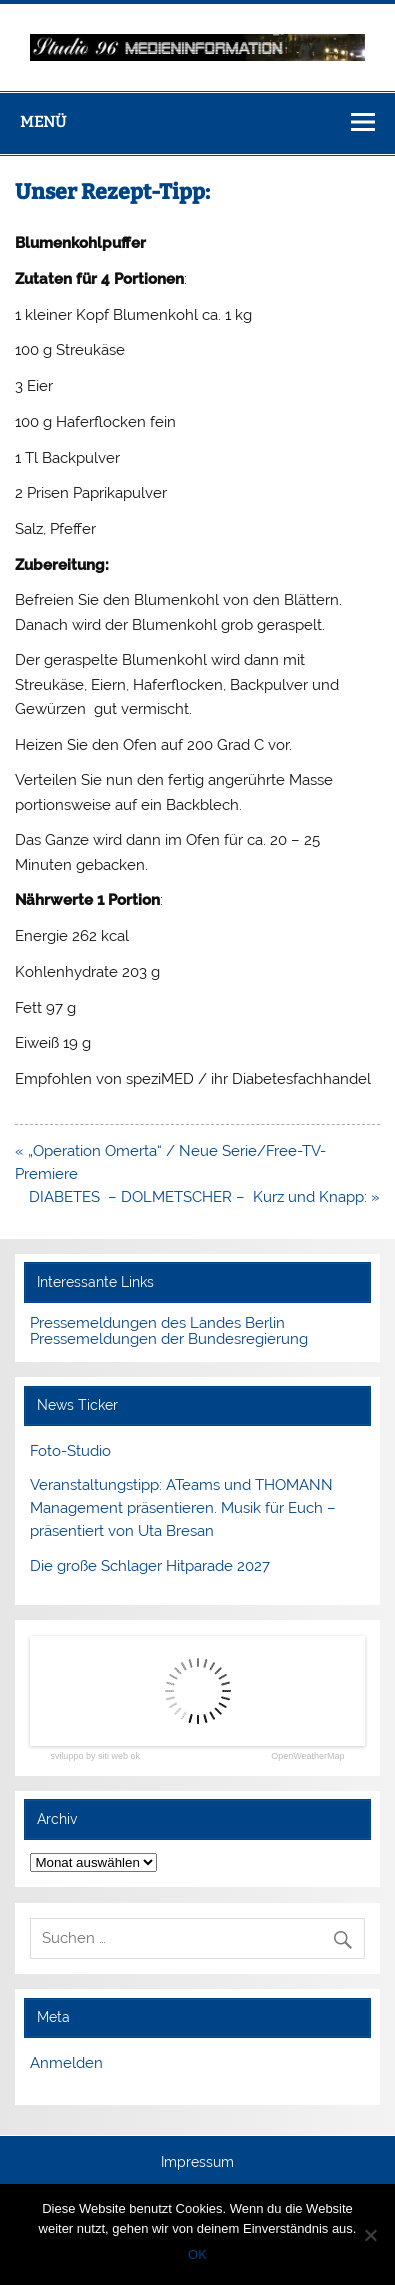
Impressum (197, 2163)
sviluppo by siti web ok (95, 1756)
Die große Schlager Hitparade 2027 (150, 1566)
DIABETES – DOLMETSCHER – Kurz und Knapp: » (204, 1197)
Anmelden (66, 2063)
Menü (43, 122)
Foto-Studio (70, 1451)
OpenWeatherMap (307, 1756)
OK (197, 2254)
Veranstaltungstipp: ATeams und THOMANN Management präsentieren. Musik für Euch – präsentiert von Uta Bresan (183, 1508)
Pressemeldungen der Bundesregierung (169, 1339)
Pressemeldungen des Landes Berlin (157, 1323)
